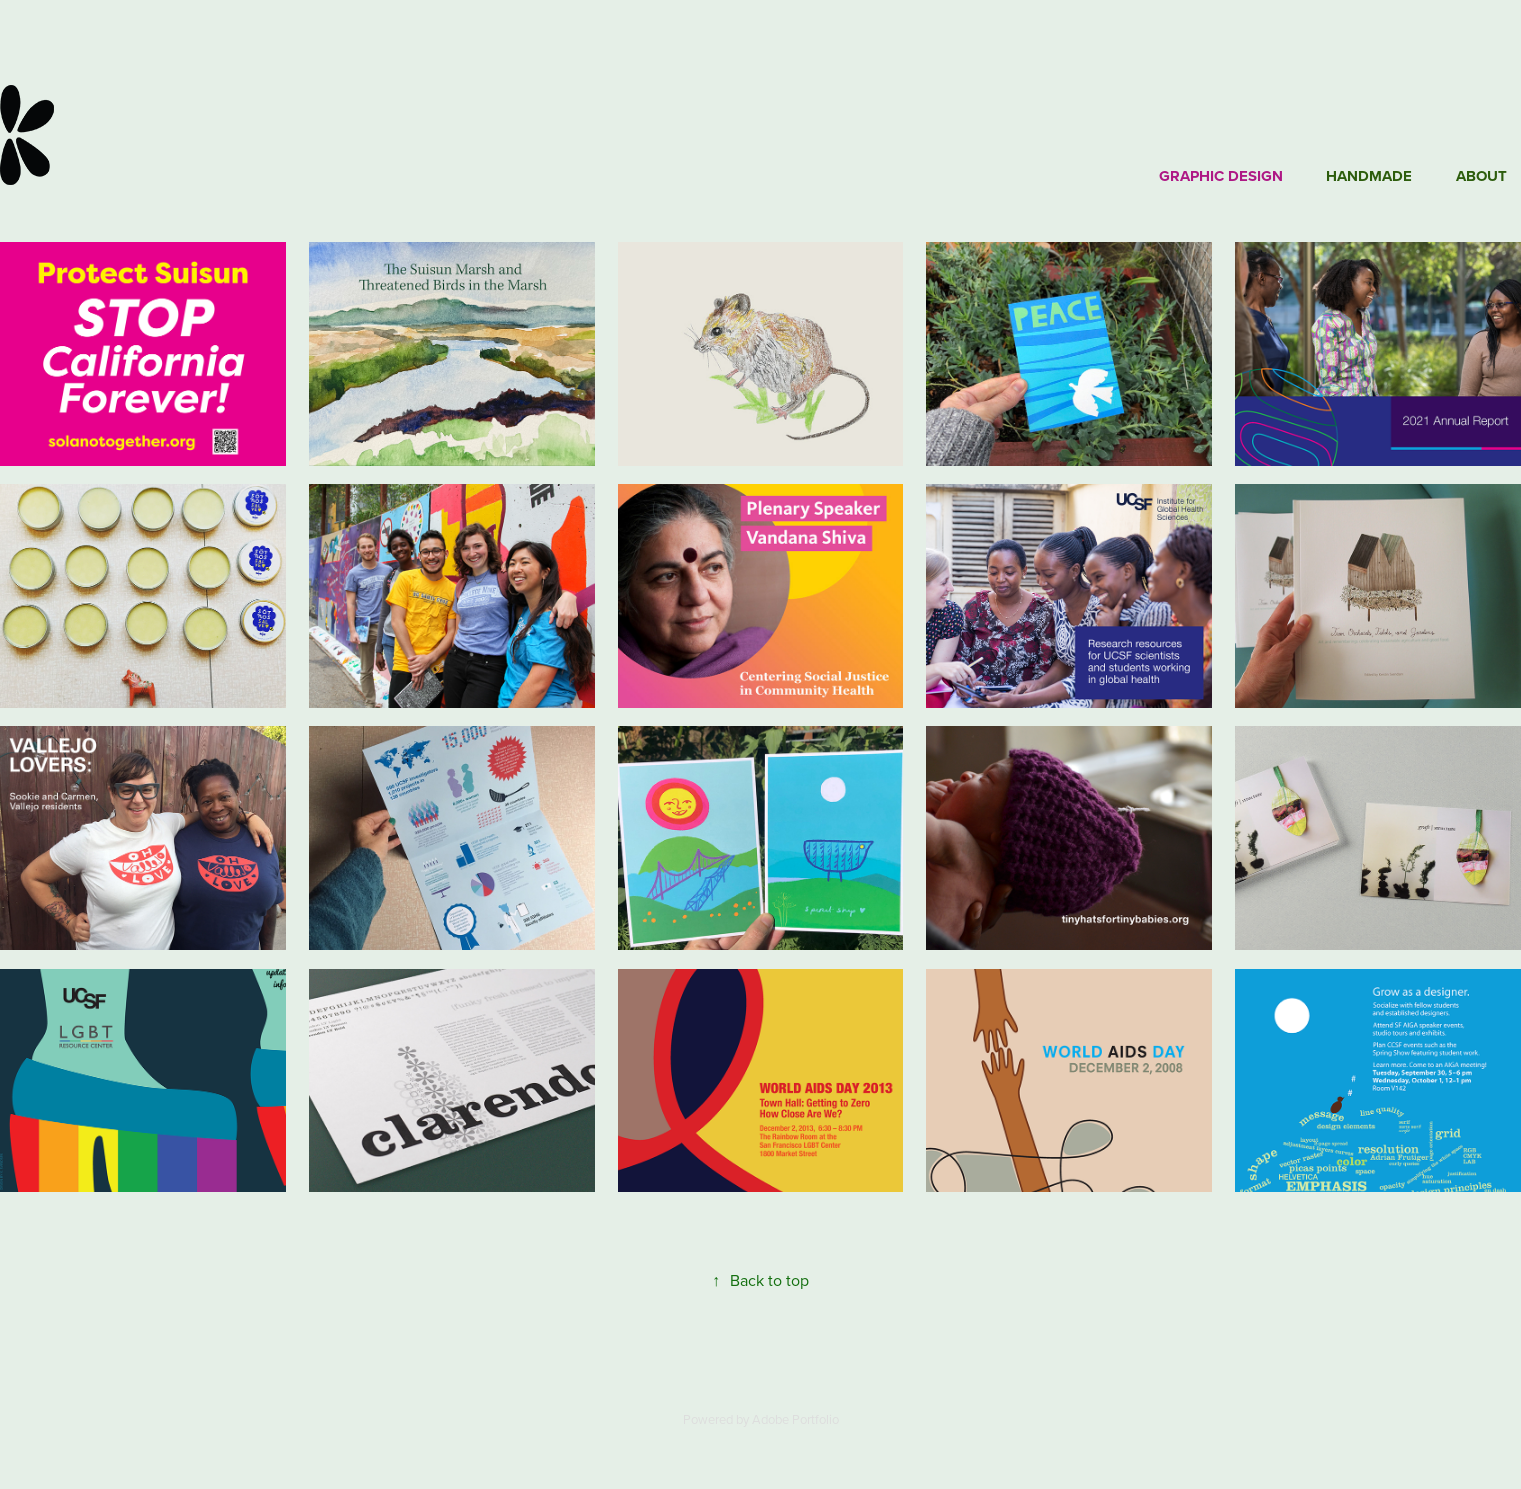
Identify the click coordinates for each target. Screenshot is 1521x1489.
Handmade (1369, 176)
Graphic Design (1221, 176)
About (1481, 176)
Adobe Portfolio (795, 1419)
